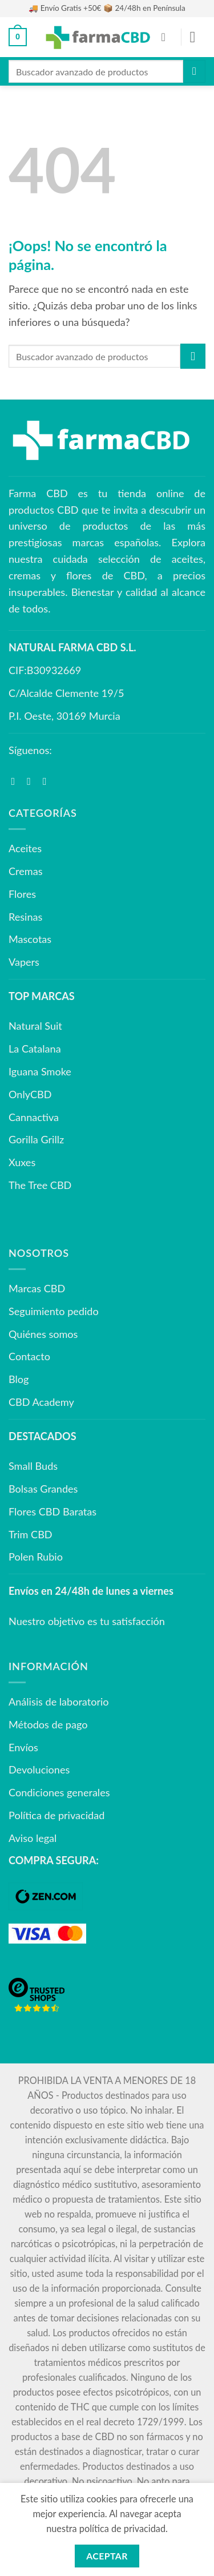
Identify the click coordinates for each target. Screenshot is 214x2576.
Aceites (25, 848)
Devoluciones (39, 1769)
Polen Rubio (36, 1556)
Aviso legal (32, 1838)
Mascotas (30, 939)
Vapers (24, 962)
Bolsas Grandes (43, 1488)
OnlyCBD (30, 1094)
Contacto (29, 1356)
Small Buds (33, 1466)
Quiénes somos (43, 1334)
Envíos (23, 1747)
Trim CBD (31, 1534)
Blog (19, 1379)
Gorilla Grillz (36, 1139)
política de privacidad (122, 2528)
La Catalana (35, 1048)
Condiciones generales (59, 1792)
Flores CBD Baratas (52, 1511)
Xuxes (22, 1162)
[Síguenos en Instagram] (32, 781)
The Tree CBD (40, 1185)
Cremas (25, 871)
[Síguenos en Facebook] (16, 781)
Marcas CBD (37, 1288)
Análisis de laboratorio (59, 1701)
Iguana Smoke (40, 1071)
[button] (18, 37)
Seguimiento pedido (54, 1311)
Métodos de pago (48, 1724)
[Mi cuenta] (167, 37)
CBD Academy (41, 1402)
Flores (22, 894)
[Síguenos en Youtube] (48, 781)
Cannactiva (34, 1117)
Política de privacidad (56, 1815)
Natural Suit (35, 1025)
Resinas (25, 916)
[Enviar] (194, 71)
